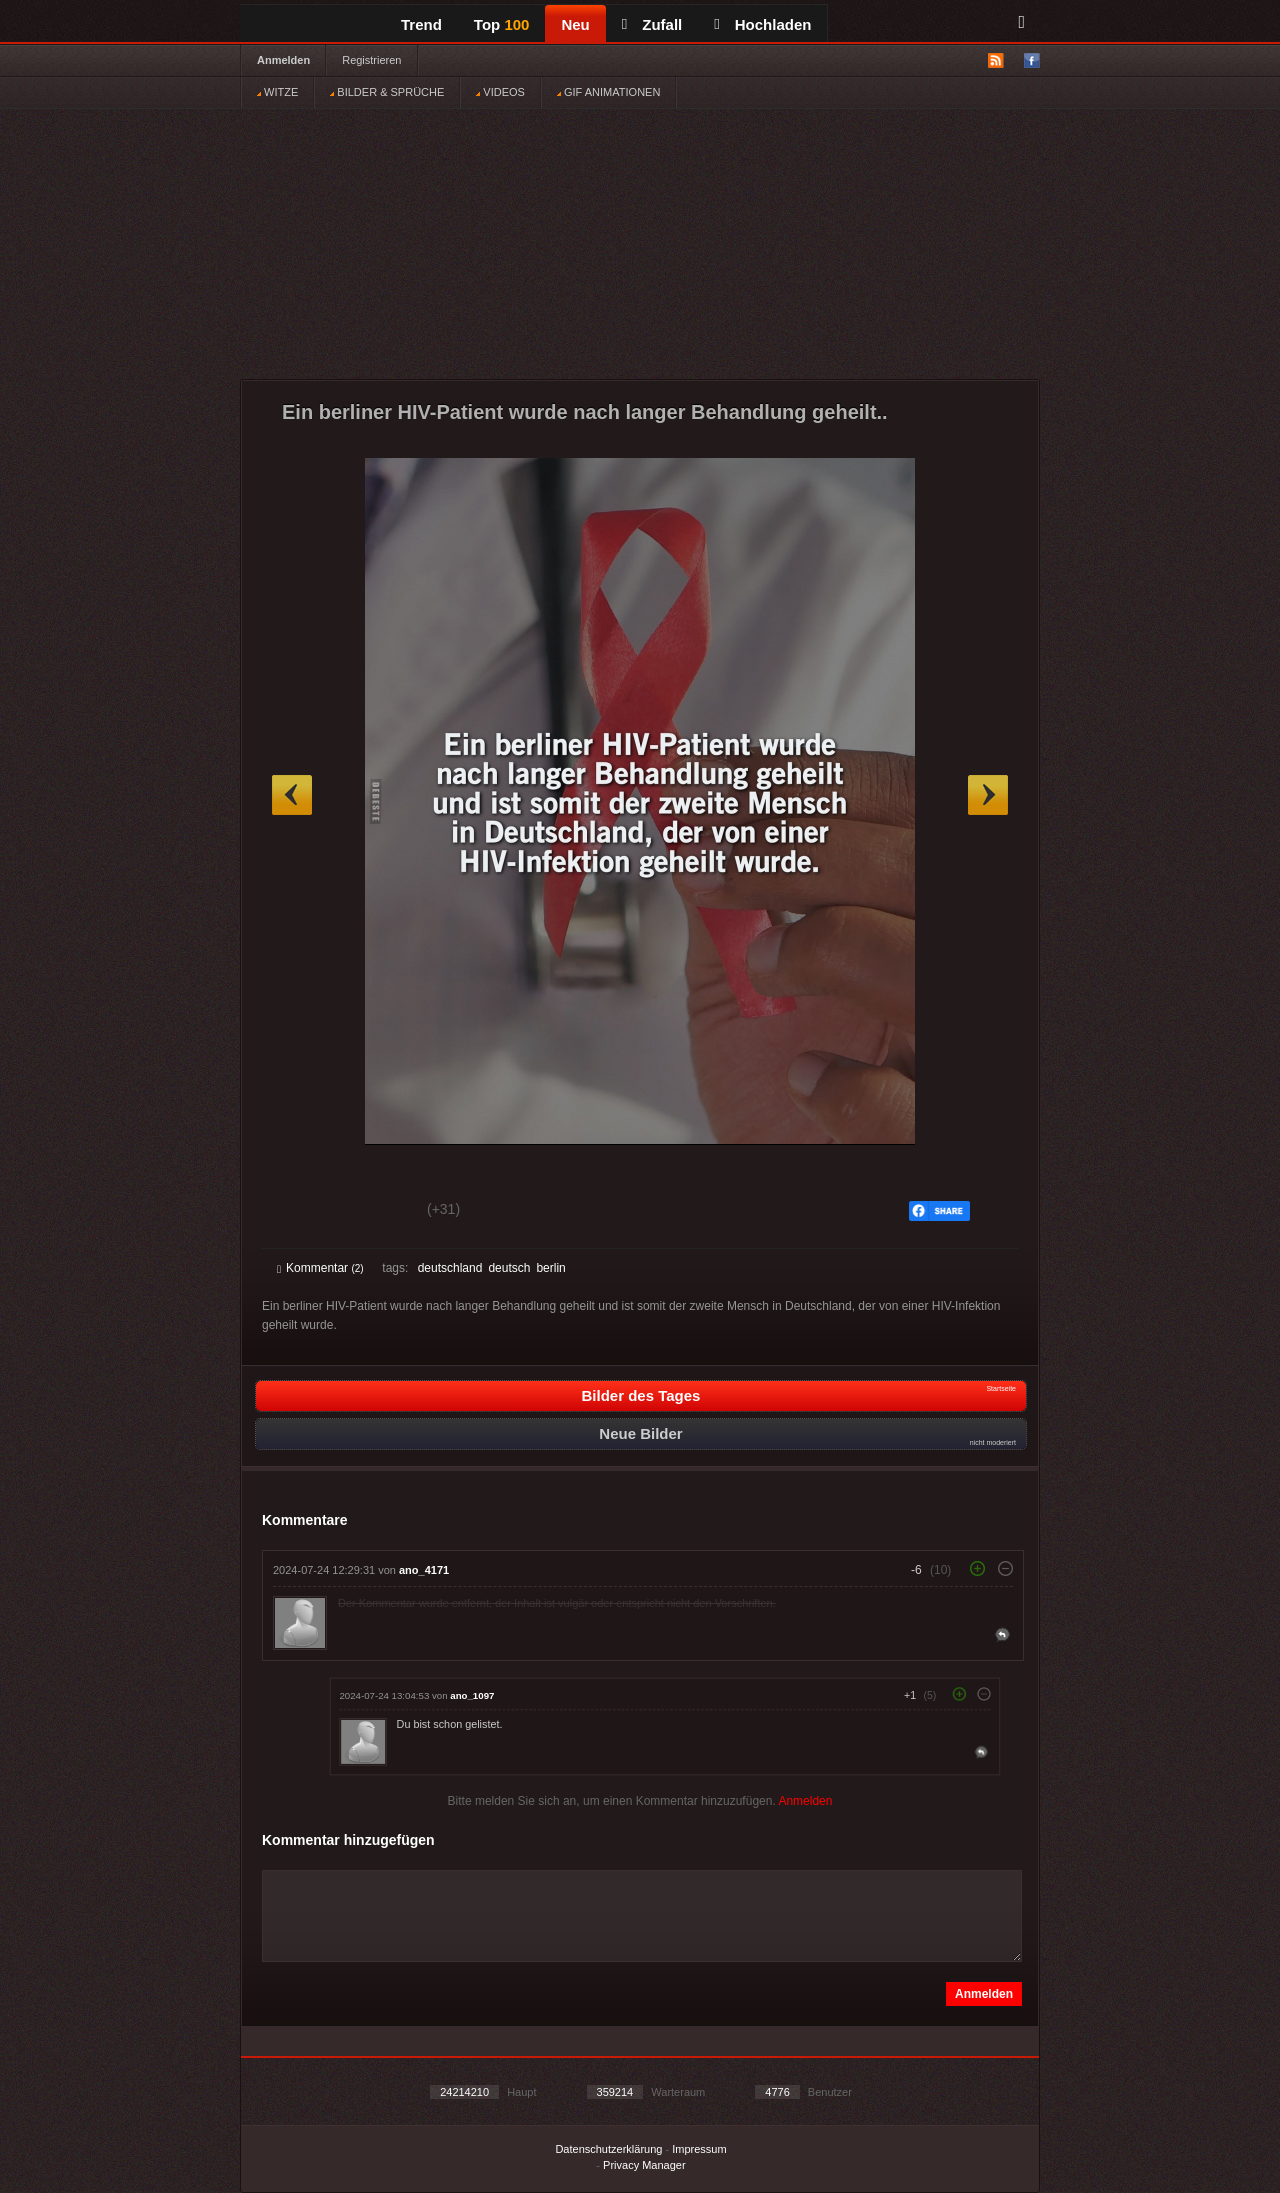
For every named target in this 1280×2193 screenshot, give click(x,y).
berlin (550, 1268)
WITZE (277, 92)
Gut (299, 1212)
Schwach (374, 1212)
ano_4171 (424, 1570)
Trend (421, 24)
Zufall (652, 24)
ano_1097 (472, 1695)
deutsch (509, 1268)
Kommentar (320, 1268)
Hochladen (762, 24)
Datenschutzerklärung (608, 2149)
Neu (575, 24)
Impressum (699, 2149)
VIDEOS (500, 92)
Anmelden (283, 60)
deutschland (450, 1268)
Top (502, 24)
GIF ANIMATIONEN (608, 92)
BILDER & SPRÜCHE (387, 92)
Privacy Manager (644, 2165)
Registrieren (371, 60)
